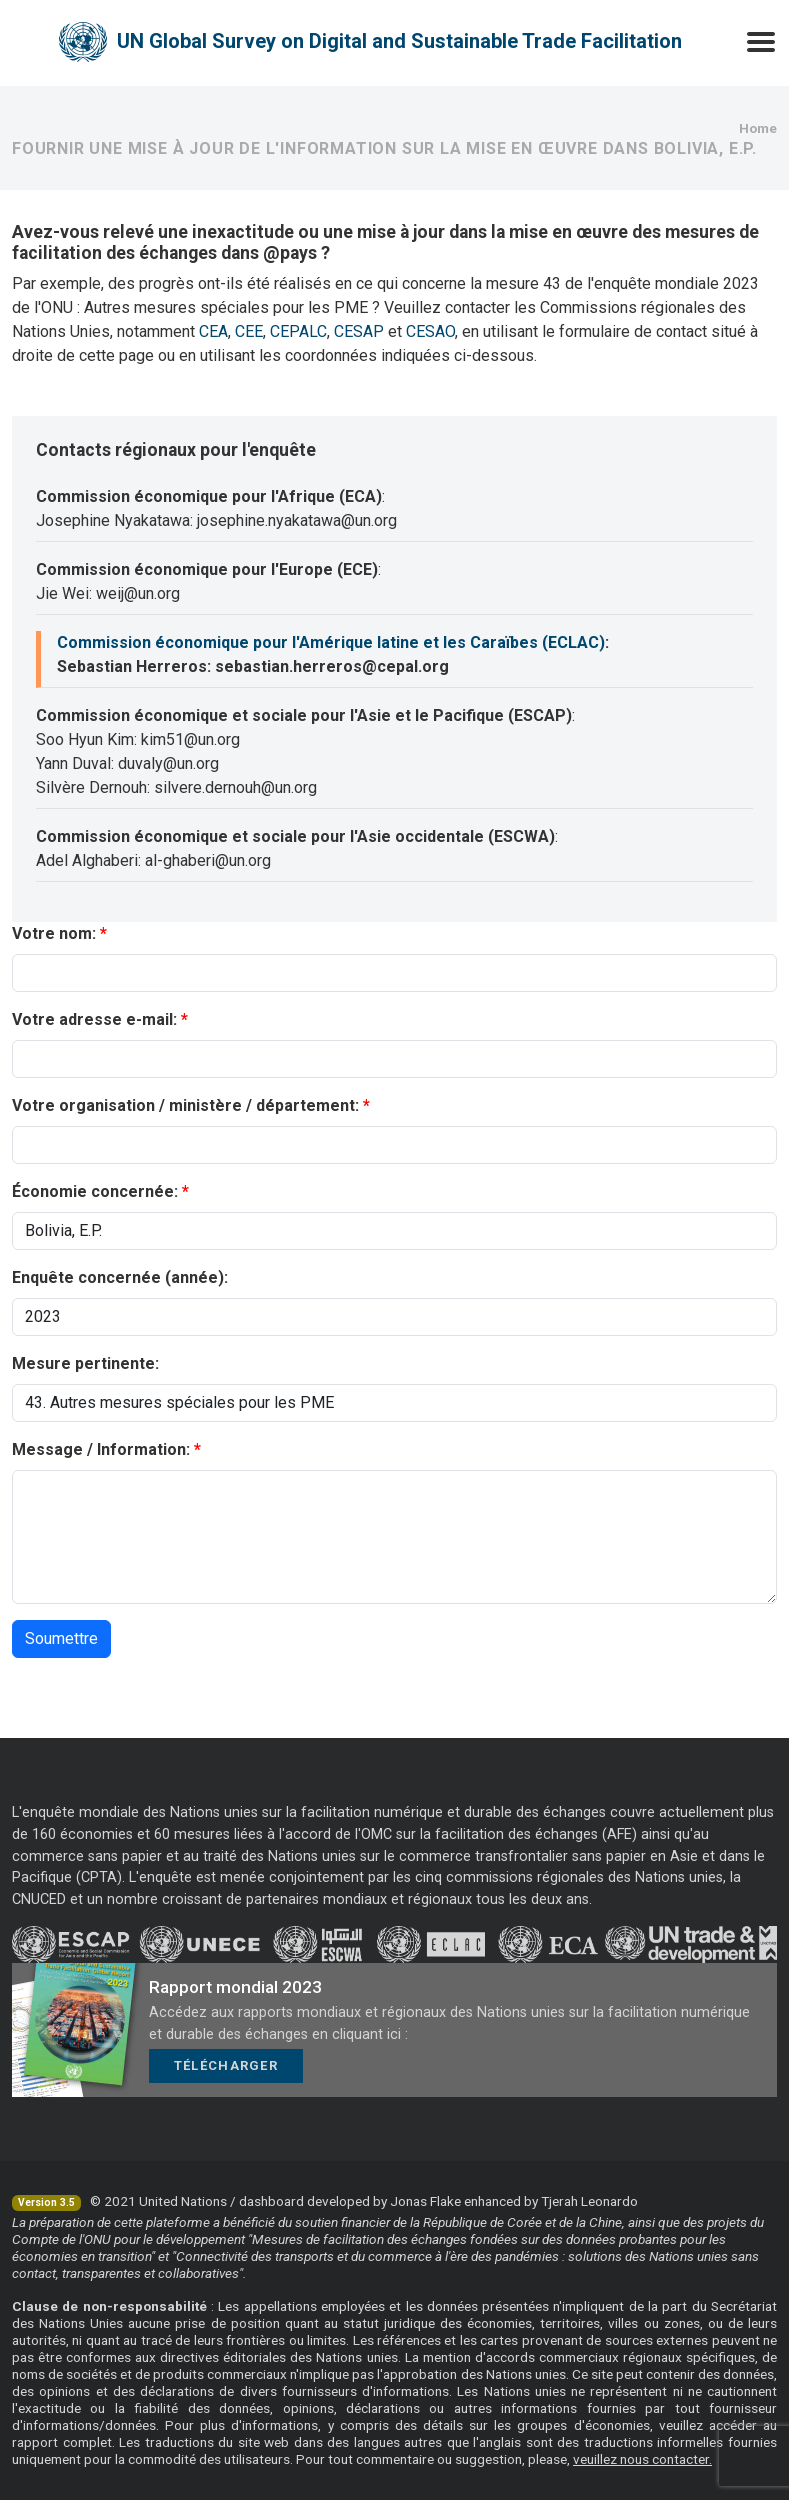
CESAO (430, 331)
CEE (249, 331)
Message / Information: (101, 1449)
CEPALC (298, 331)
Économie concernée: (95, 1191)
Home (758, 128)
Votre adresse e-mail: (94, 1019)
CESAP (359, 331)
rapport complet (62, 2442)
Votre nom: (54, 933)
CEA (213, 331)
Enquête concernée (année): (120, 1277)
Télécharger (226, 2065)
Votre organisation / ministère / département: (185, 1105)
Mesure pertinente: (85, 1363)
